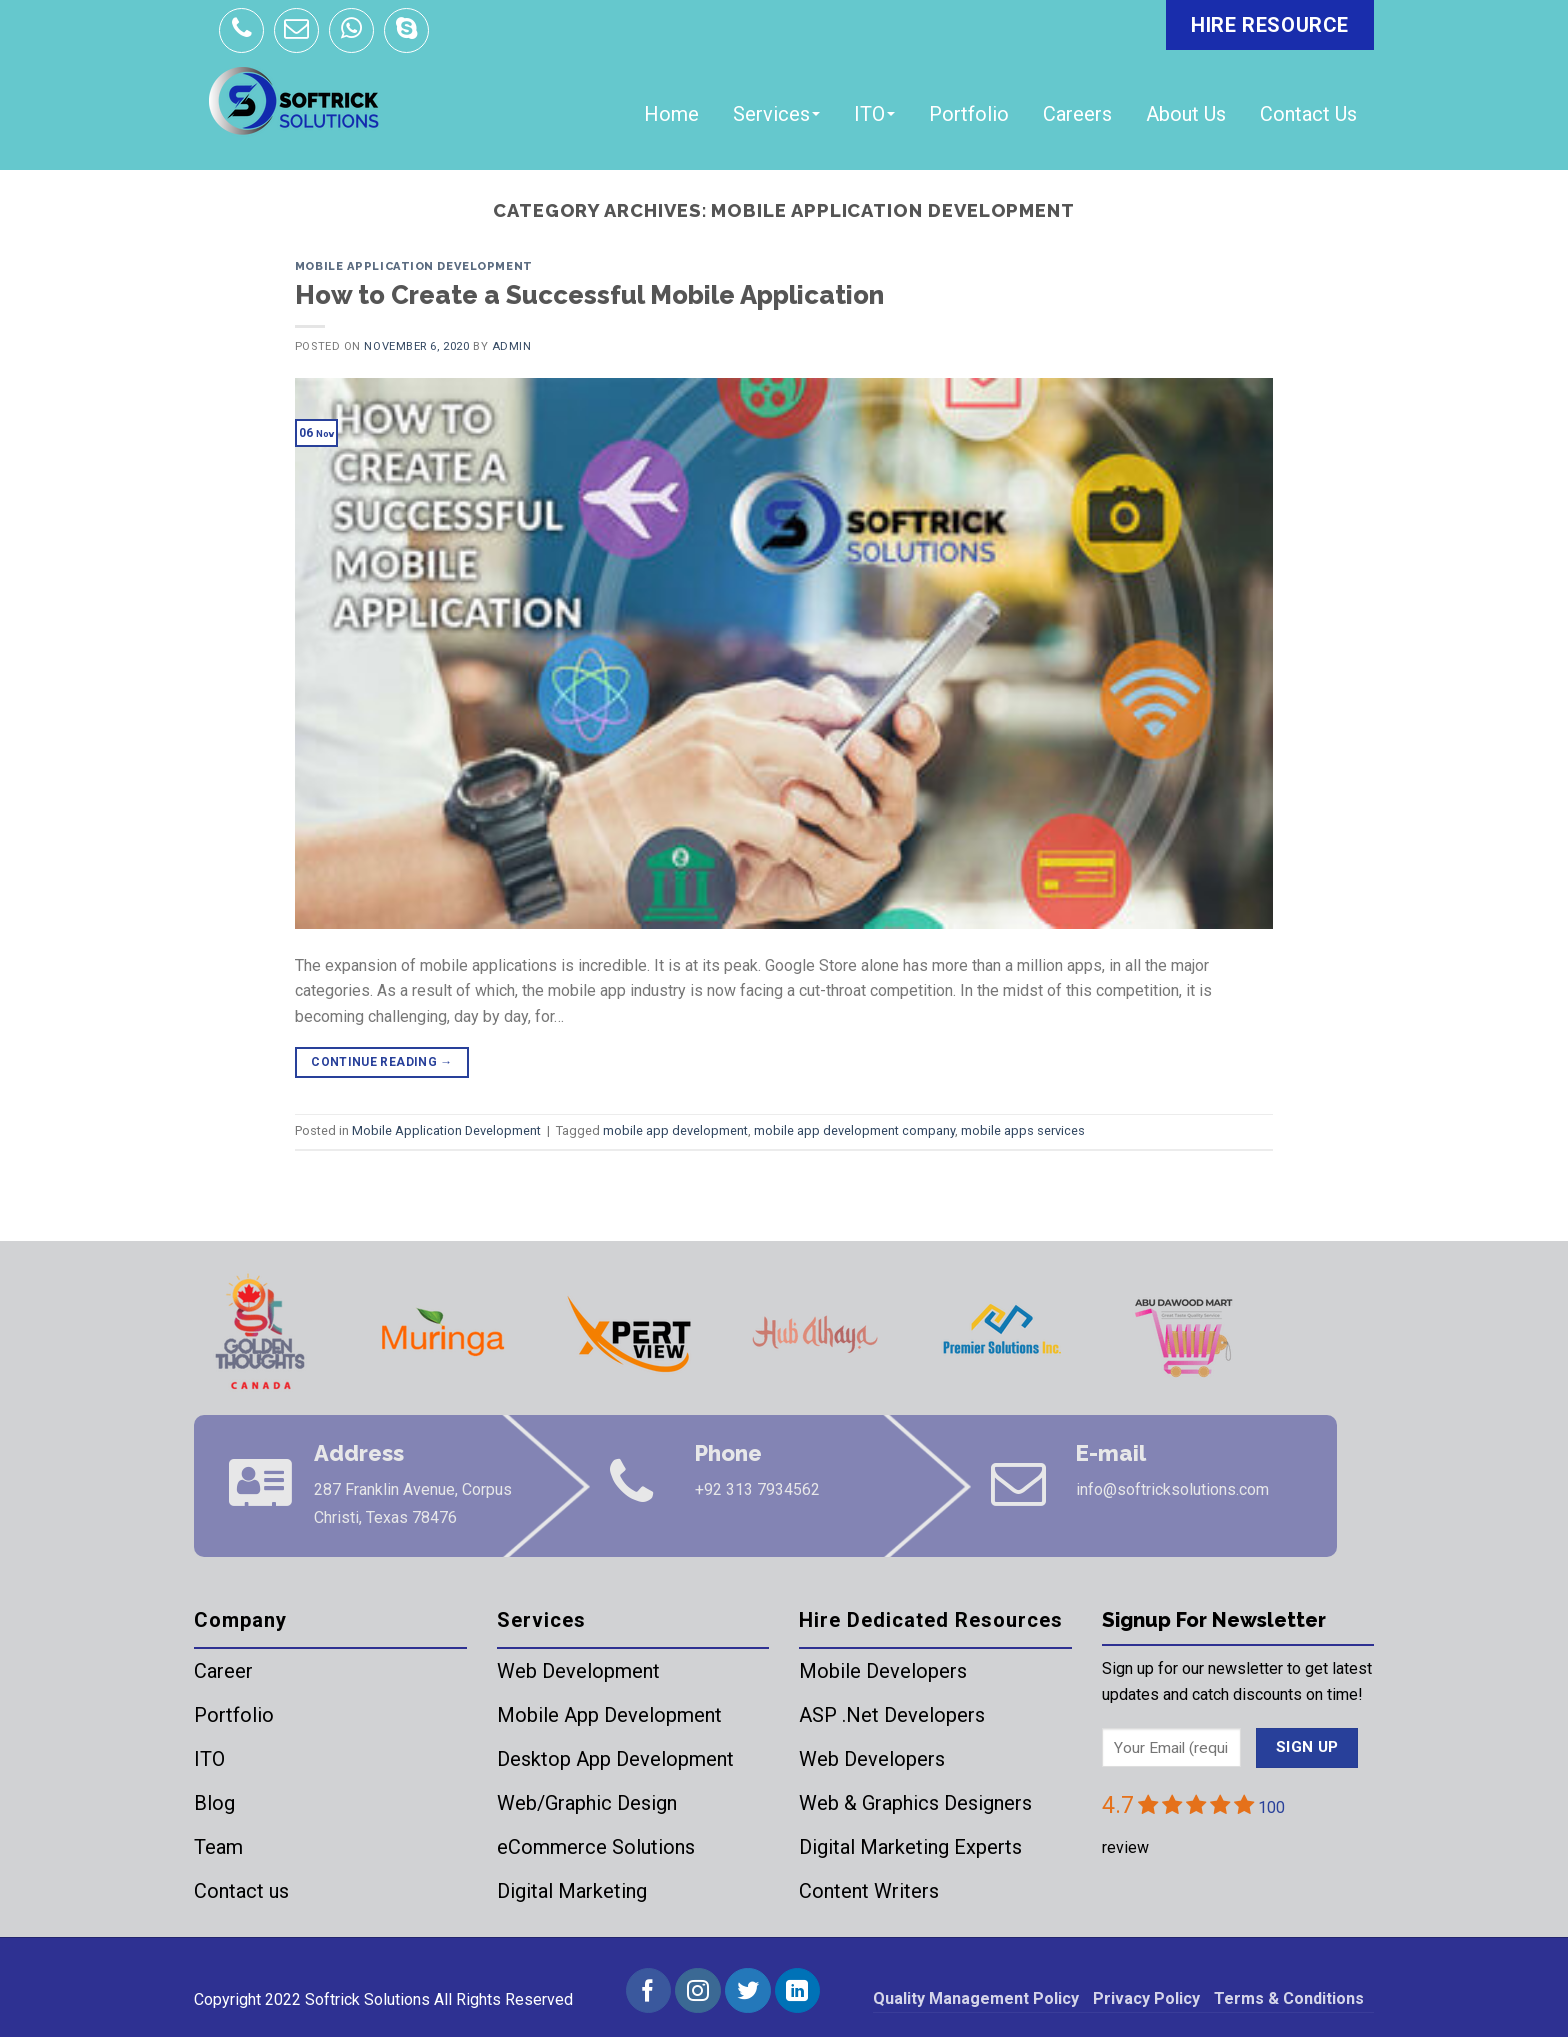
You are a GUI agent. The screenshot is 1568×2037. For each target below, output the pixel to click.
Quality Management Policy (976, 1998)
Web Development (578, 1671)
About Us (1186, 114)
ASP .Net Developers (892, 1715)
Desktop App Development (615, 1759)
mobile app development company (854, 1130)
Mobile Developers (883, 1671)
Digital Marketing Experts (910, 1847)
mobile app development (675, 1130)
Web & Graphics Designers (915, 1803)
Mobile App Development (609, 1715)
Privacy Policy (1146, 1998)
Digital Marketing (572, 1891)
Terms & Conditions (1289, 1998)
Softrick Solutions (367, 1999)
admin (512, 346)
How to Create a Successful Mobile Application (589, 295)
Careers (1077, 114)
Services (776, 114)
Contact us (241, 1891)
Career (223, 1671)
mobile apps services (1023, 1130)
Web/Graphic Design (587, 1803)
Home (671, 114)
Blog (214, 1803)
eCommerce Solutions (596, 1847)
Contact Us (1308, 114)
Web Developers (872, 1759)
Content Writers (869, 1891)
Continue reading (382, 1062)
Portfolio (969, 114)
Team (218, 1847)
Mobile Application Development (414, 266)
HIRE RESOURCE (1270, 25)
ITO (874, 114)
